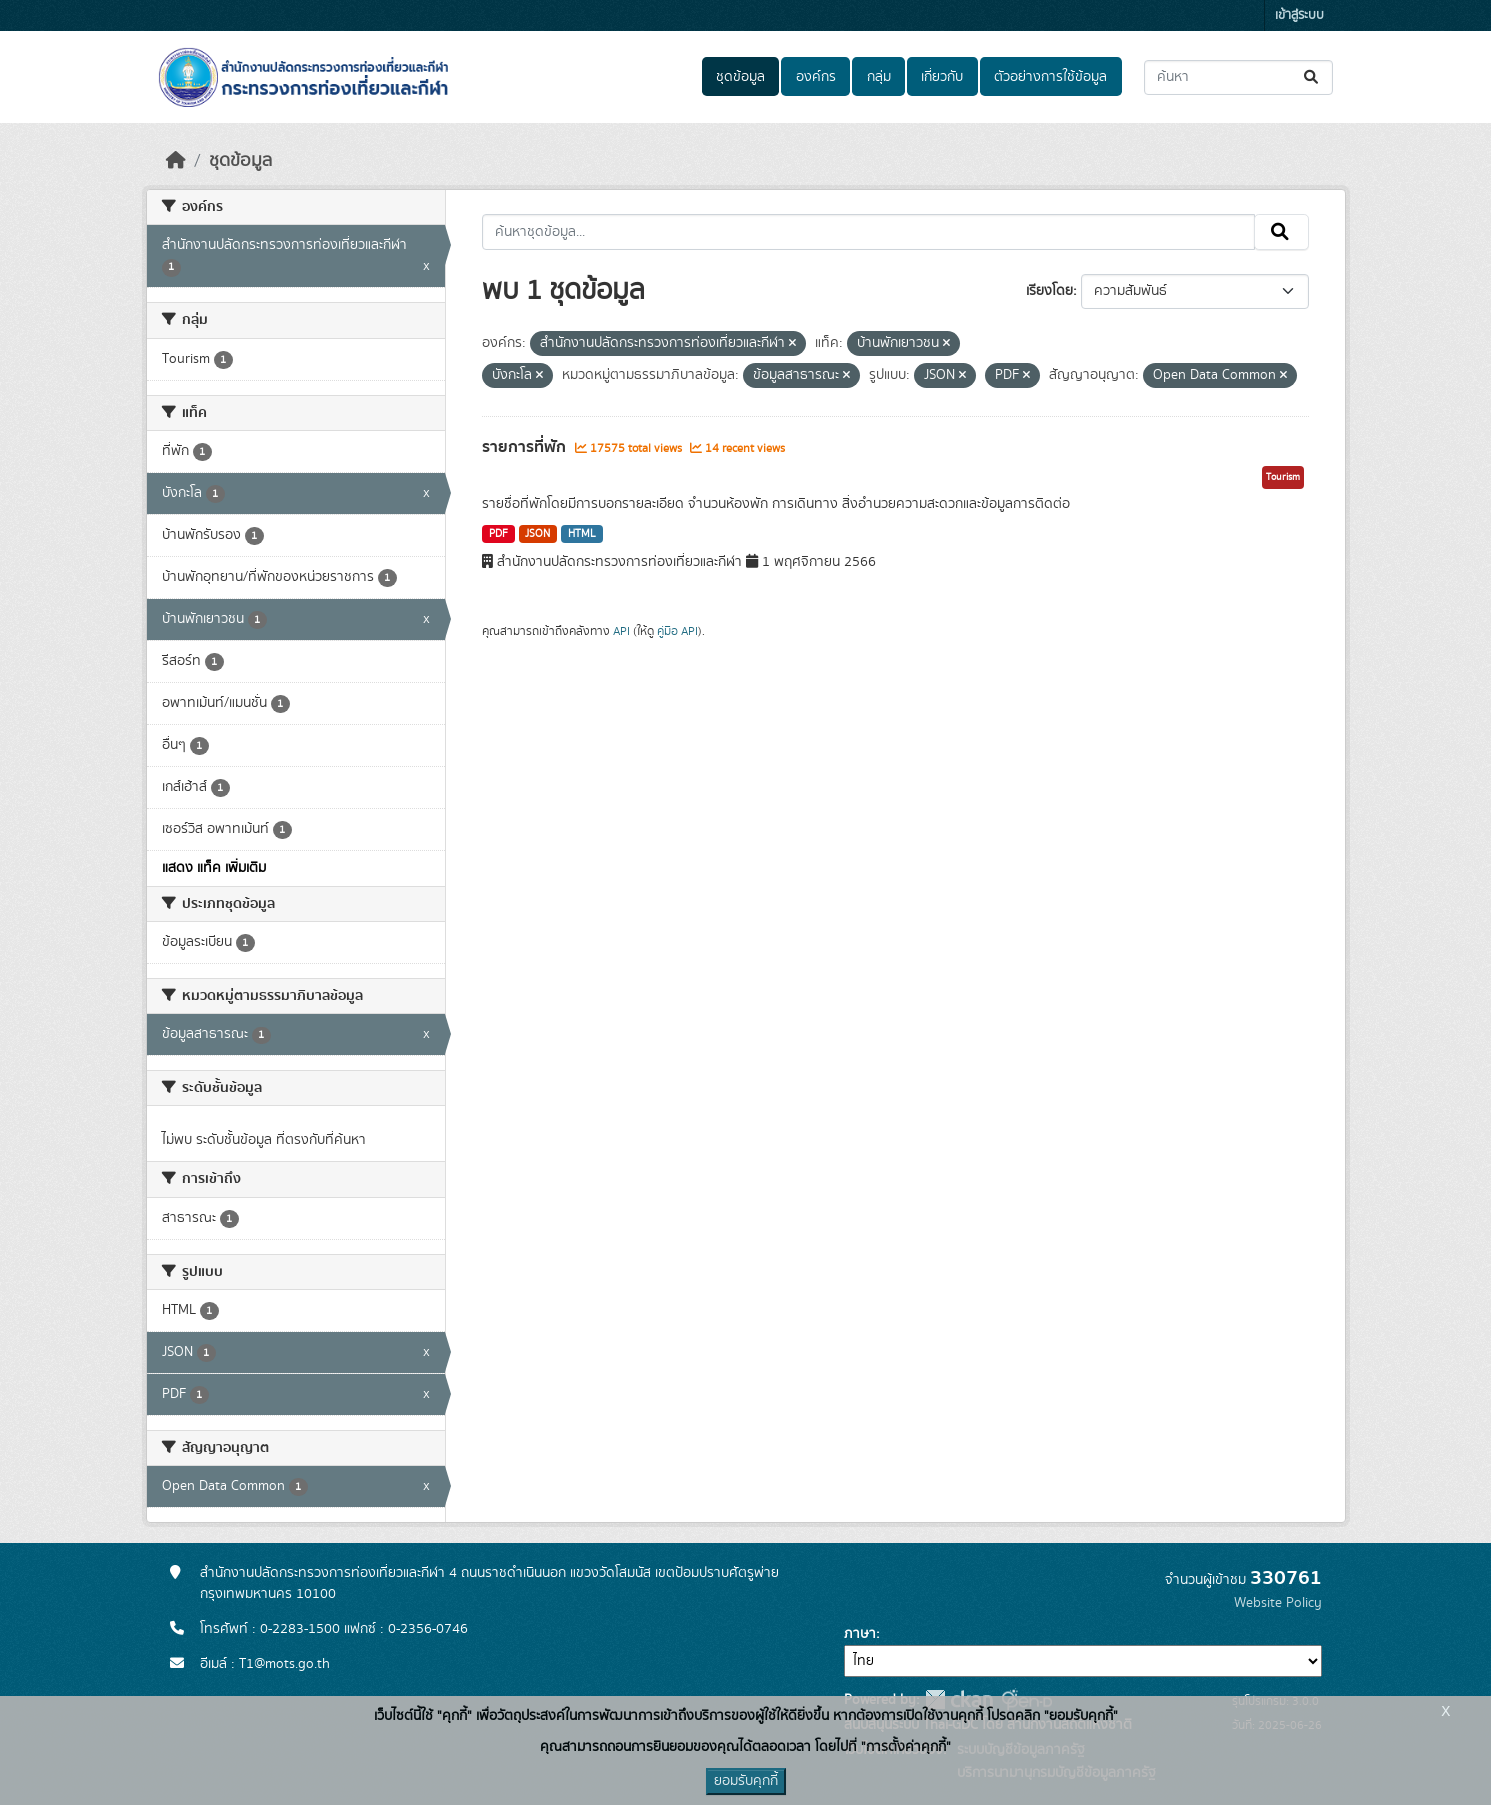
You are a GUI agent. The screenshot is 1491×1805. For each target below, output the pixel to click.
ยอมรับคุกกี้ (746, 1781)
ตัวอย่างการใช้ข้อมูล (1050, 77)
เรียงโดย (1049, 291)
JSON (537, 534)
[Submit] (1312, 77)
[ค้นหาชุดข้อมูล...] (1238, 77)
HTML (582, 534)
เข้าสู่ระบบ (1299, 15)
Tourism (1283, 477)
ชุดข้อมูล (740, 77)
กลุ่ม (879, 77)
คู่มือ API (677, 631)
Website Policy (1278, 1603)
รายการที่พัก (526, 447)
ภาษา (860, 1634)
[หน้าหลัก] (176, 161)
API (621, 631)
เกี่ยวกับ (942, 77)
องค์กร (816, 77)
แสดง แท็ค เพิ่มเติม (214, 868)
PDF (498, 534)
